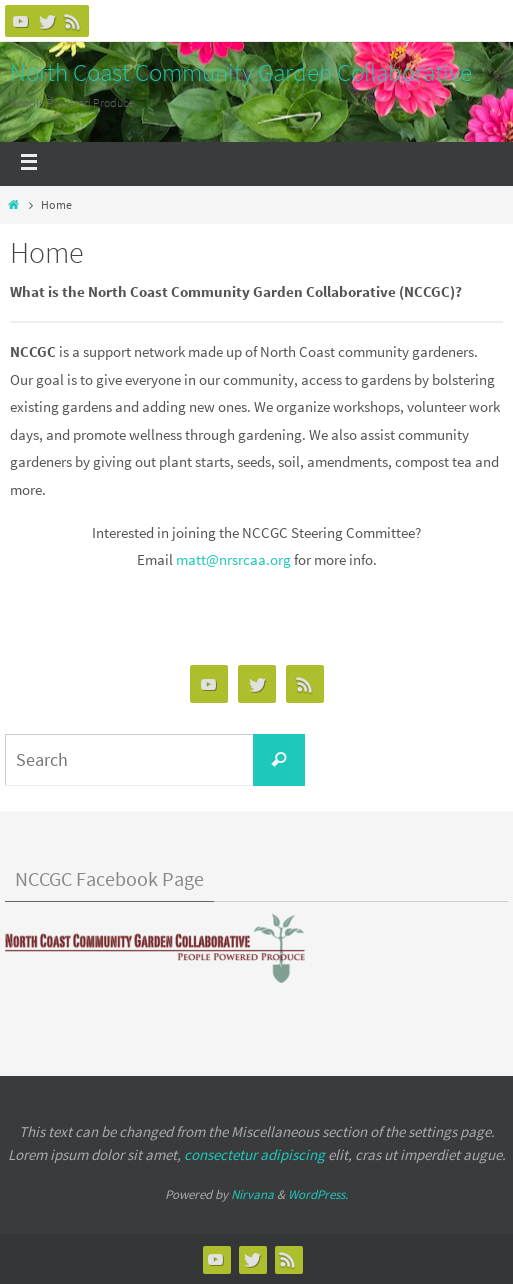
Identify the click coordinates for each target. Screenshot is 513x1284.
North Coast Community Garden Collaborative (241, 72)
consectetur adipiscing (254, 1154)
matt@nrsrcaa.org (233, 559)
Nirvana (252, 1194)
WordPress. (318, 1194)
